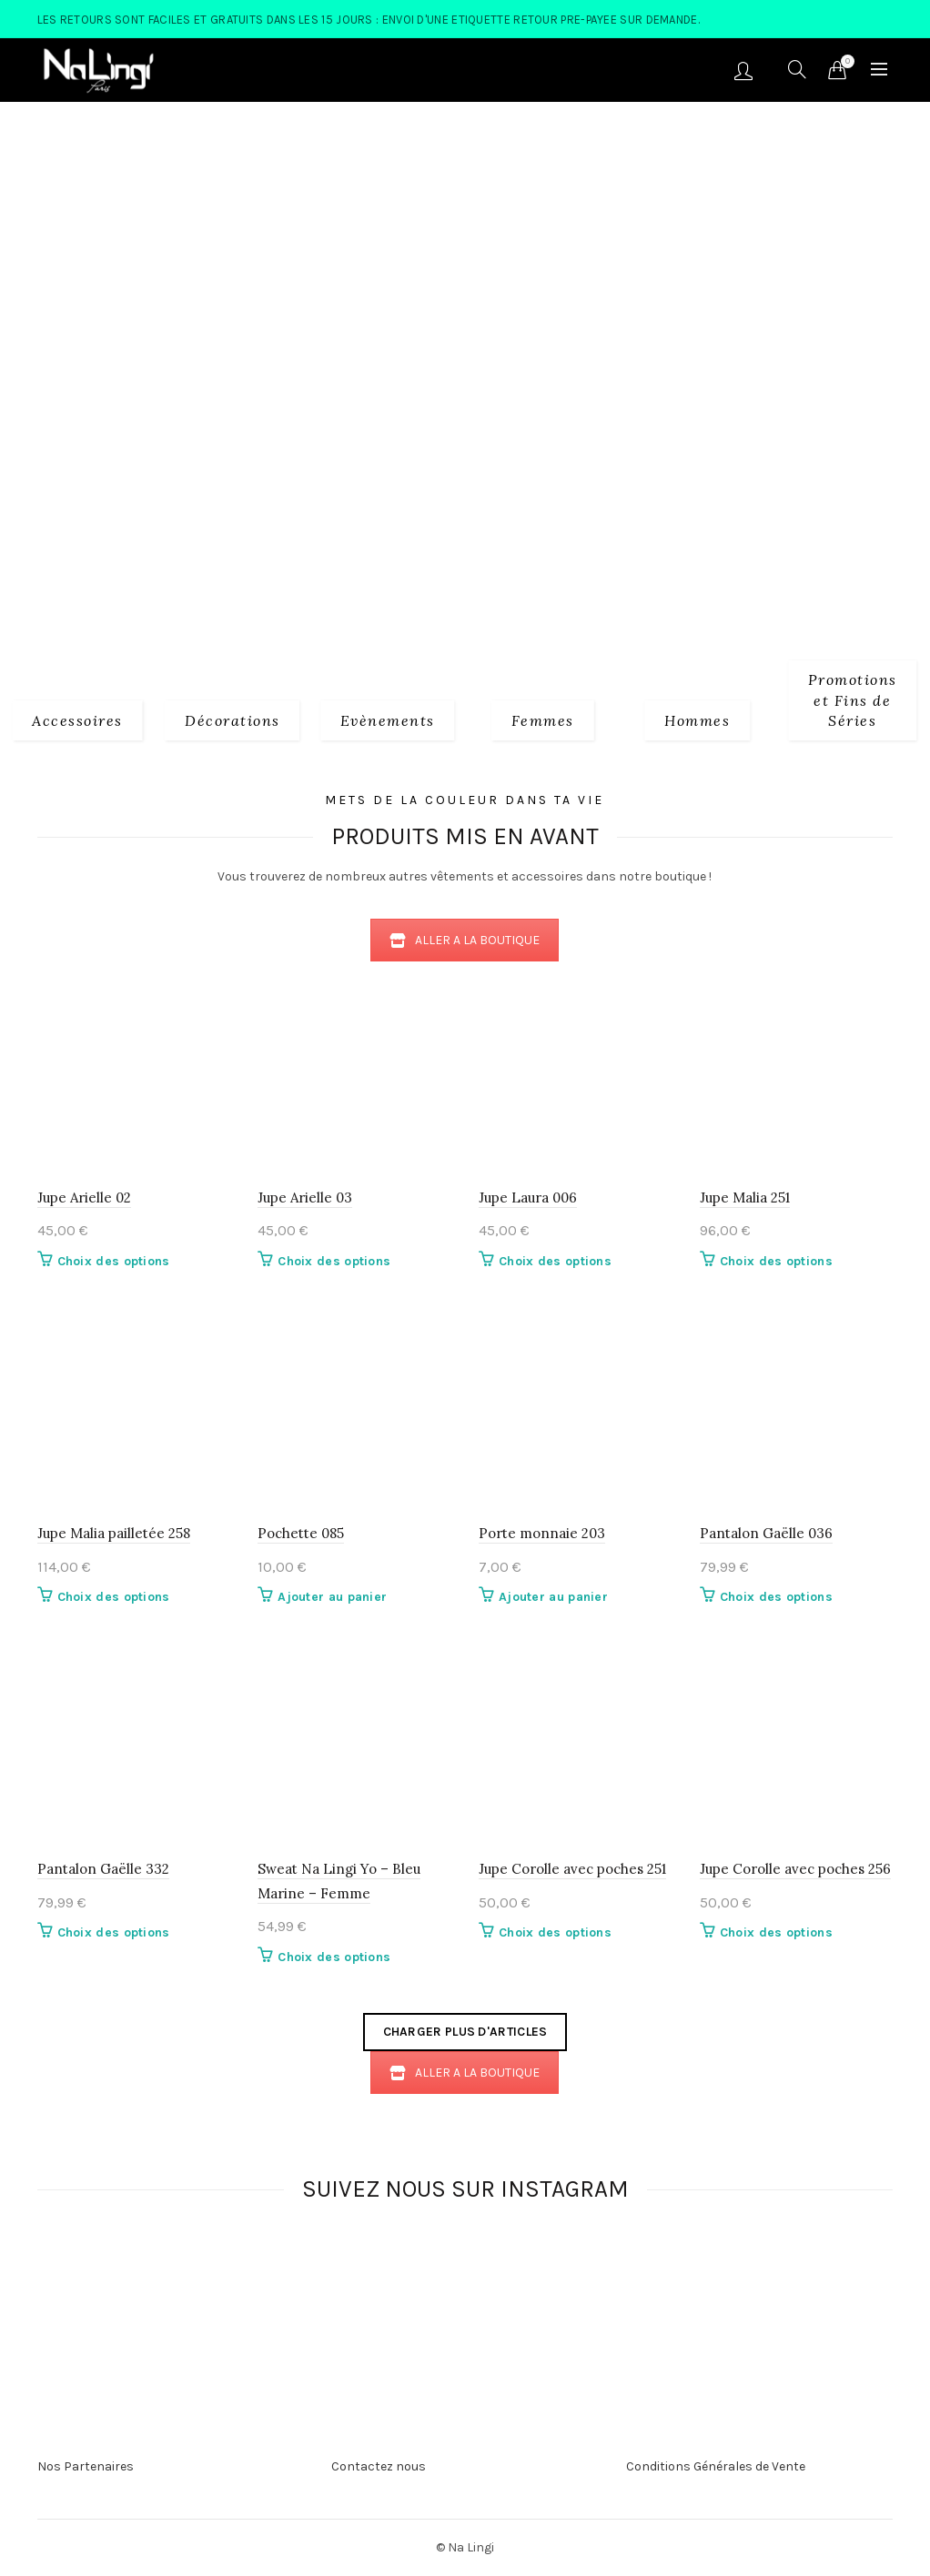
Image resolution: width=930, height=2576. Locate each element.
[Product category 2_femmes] (543, 719)
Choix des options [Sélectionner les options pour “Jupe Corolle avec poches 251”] (555, 1932)
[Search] (797, 69)
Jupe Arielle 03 (305, 1197)
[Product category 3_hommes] (697, 719)
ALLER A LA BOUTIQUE (464, 940)
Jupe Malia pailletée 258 (113, 1533)
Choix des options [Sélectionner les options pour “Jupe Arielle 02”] (113, 1261)
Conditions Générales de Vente (715, 2466)
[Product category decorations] (232, 719)
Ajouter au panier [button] (332, 1597)
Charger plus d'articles (465, 2031)
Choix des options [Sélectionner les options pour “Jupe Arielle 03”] (334, 1261)
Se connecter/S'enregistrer (743, 70)
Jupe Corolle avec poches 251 (572, 1868)
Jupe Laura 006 (528, 1197)
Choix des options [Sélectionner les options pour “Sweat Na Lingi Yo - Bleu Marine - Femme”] (334, 1957)
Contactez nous (378, 2466)
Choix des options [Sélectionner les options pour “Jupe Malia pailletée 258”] (113, 1597)
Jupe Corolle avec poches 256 (795, 1868)
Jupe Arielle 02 (84, 1197)
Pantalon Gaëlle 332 (103, 1868)
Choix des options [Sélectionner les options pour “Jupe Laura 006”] (555, 1261)
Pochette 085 (301, 1533)
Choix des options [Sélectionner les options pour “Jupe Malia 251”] (776, 1261)
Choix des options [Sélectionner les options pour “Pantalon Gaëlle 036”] (776, 1597)
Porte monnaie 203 (542, 1533)
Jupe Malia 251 (745, 1197)
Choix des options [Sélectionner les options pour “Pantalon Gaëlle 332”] (113, 1932)
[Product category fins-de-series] (852, 699)
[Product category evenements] (388, 719)
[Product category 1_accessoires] (77, 719)
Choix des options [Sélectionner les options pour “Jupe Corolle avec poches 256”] (776, 1932)
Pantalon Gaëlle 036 (766, 1533)
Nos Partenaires (85, 2466)
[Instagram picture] (247, 2269)
